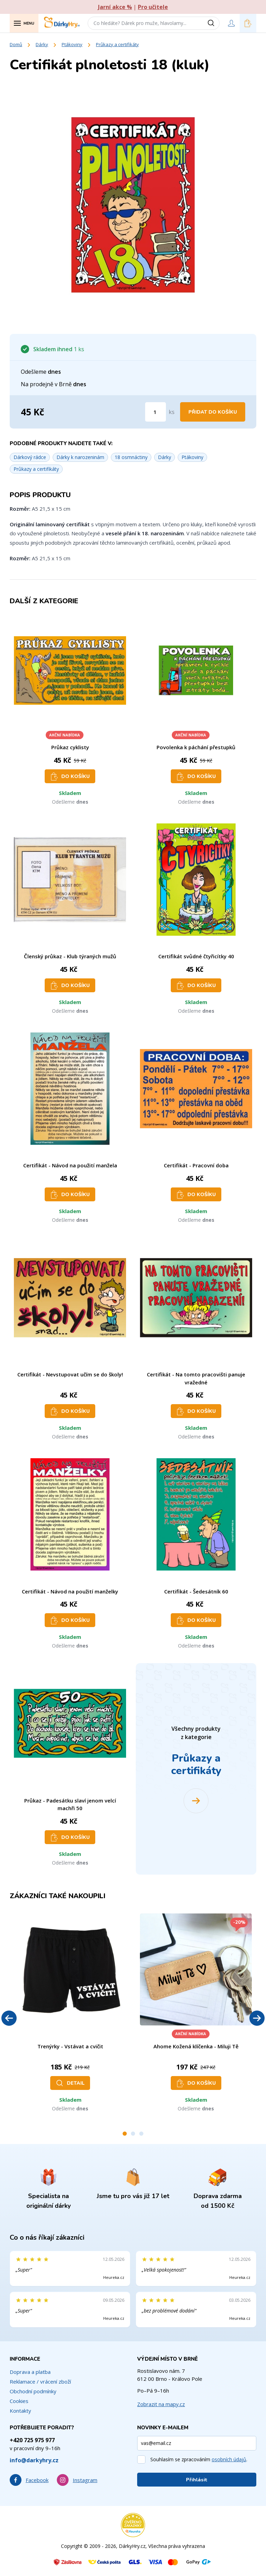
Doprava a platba (30, 2371)
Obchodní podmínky (33, 2391)
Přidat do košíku (212, 412)
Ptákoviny (72, 44)
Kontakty (20, 2410)
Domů (16, 44)
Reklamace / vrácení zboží (40, 2381)
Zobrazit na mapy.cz (161, 2404)
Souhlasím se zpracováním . (198, 2459)
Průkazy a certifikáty (117, 44)
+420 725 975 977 (32, 2440)
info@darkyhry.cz (34, 2460)
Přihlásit (196, 2479)
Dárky (42, 44)
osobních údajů (229, 2459)
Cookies (19, 2400)
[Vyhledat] (213, 23)
